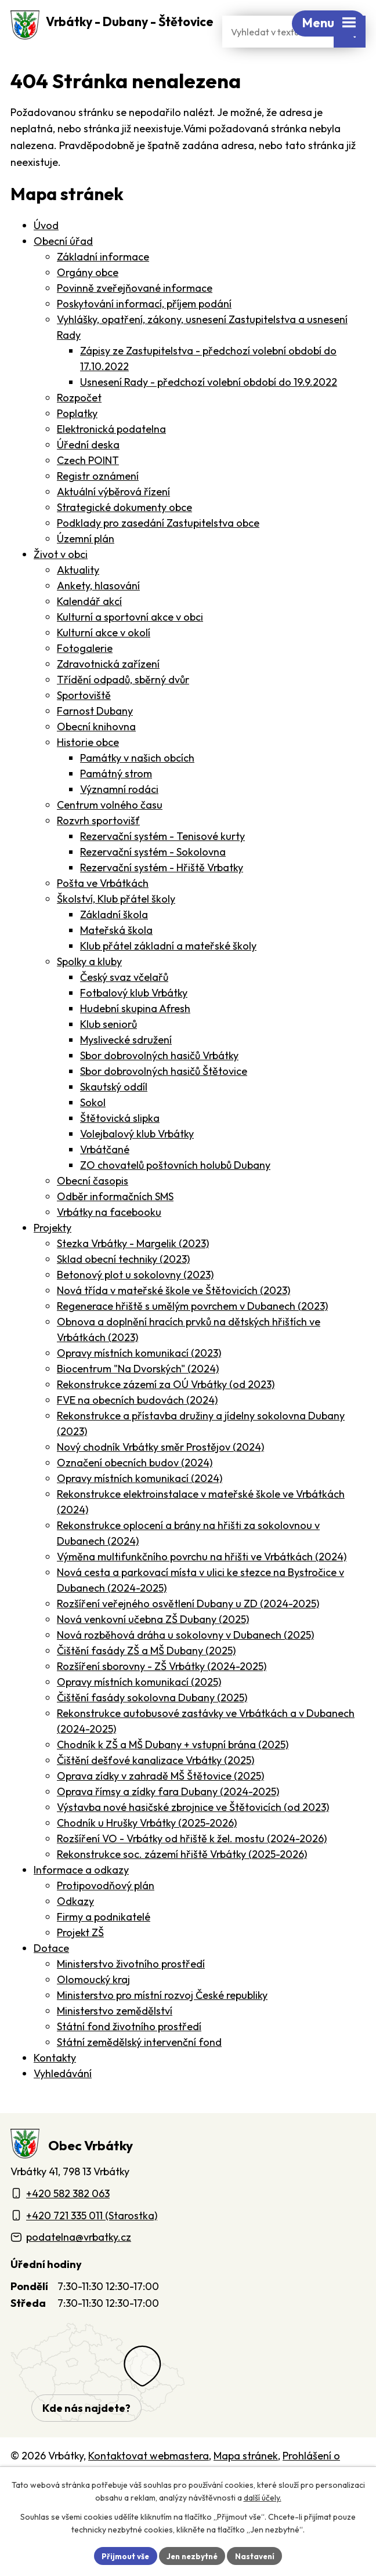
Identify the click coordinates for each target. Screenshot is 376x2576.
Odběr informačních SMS (115, 1226)
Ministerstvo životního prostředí (131, 1993)
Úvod (46, 255)
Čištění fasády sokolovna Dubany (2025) (152, 1727)
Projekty (52, 1257)
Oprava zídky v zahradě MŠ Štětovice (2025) (160, 1805)
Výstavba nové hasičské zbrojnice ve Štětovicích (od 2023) (193, 1836)
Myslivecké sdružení (126, 1069)
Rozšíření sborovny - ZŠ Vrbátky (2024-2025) (161, 1695)
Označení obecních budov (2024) (134, 1492)
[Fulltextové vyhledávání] (278, 61)
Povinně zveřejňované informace (134, 317)
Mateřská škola (116, 959)
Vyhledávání (63, 2103)
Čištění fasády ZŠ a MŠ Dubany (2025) (146, 1680)
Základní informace (103, 286)
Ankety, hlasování (98, 615)
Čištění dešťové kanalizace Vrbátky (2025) (155, 1789)
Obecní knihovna (96, 756)
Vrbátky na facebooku (109, 1241)
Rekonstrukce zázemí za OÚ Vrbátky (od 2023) (165, 1414)
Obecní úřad (63, 270)
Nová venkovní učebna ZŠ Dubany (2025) (153, 1648)
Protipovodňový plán (105, 1915)
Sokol (93, 1132)
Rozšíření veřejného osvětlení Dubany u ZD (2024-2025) (188, 1633)
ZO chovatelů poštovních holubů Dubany (175, 1194)
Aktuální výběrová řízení (113, 521)
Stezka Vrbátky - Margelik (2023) (133, 1273)
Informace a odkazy (81, 1899)
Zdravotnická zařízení (108, 693)
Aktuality (78, 599)
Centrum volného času (109, 834)
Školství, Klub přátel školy (116, 928)
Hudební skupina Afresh (135, 1038)
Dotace (51, 1977)
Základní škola (114, 944)
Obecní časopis (92, 1210)
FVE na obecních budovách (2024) (137, 1429)
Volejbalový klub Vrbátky (137, 1163)
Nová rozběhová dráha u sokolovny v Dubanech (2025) (185, 1664)
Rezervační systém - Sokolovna (153, 881)
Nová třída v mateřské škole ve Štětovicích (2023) (173, 1320)
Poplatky (77, 443)
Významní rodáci (119, 818)
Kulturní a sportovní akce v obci (130, 646)
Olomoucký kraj (93, 2009)
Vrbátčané (104, 1179)
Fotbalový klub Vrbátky (133, 1022)
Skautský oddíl (113, 1116)
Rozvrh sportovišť (98, 850)
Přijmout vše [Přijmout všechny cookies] (122, 2555)
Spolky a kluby (89, 991)
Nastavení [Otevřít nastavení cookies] (258, 2555)
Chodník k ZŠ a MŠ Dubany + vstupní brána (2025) (172, 1774)
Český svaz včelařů (124, 1006)
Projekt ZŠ (80, 1962)
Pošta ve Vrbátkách (103, 912)
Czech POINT (88, 490)
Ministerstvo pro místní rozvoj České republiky (162, 2024)
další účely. (262, 2497)
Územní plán (85, 568)
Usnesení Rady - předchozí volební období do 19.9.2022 (208, 411)
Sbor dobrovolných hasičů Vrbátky (159, 1085)
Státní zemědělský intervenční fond (139, 2071)
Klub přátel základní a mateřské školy (168, 975)
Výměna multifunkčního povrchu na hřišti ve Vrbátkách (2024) (201, 1586)
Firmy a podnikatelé (103, 1946)
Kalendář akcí (89, 630)
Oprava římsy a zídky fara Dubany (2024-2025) (168, 1821)
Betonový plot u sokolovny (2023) (135, 1304)
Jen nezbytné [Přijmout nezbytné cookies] (192, 2555)
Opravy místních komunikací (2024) (139, 1508)
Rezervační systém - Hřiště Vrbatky (161, 897)
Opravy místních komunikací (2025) (139, 1711)
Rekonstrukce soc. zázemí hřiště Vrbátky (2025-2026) (182, 1883)
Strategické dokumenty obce (124, 537)
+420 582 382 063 (68, 2222)
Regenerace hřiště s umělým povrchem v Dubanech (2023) (192, 1335)
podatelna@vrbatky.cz (78, 2266)
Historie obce (88, 771)
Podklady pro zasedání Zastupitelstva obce (158, 552)
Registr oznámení (98, 505)
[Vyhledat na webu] (350, 61)
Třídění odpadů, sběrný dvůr (123, 709)
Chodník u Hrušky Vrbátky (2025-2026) (147, 1852)
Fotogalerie (85, 677)
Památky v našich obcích (137, 787)
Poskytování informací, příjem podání (144, 333)
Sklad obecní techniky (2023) (123, 1288)
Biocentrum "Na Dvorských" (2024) (138, 1398)
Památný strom (116, 803)
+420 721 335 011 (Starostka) (91, 2244)
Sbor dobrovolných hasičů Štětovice (163, 1100)
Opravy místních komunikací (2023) (139, 1382)
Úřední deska (88, 474)
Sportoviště (84, 724)
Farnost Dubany (95, 740)
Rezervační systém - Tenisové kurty (162, 865)
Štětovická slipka (120, 1147)
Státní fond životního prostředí (129, 2056)
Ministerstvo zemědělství (114, 2040)
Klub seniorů (108, 1053)
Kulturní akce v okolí (103, 662)
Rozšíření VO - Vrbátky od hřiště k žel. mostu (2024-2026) (192, 1868)
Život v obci (61, 583)
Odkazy (75, 1930)
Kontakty (55, 2087)
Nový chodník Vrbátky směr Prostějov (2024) (160, 1476)
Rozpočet (79, 427)
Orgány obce (87, 302)
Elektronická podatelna (111, 458)
